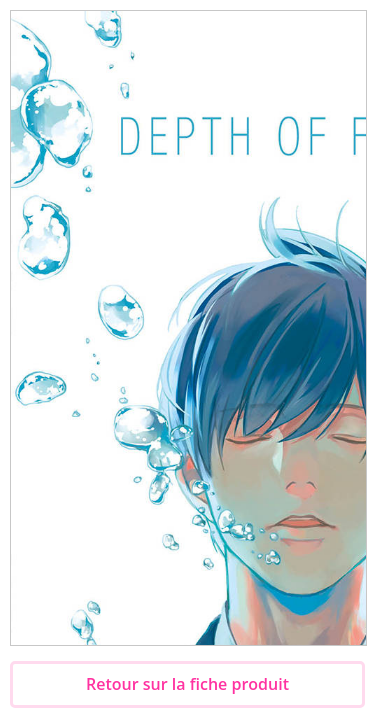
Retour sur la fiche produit (187, 684)
